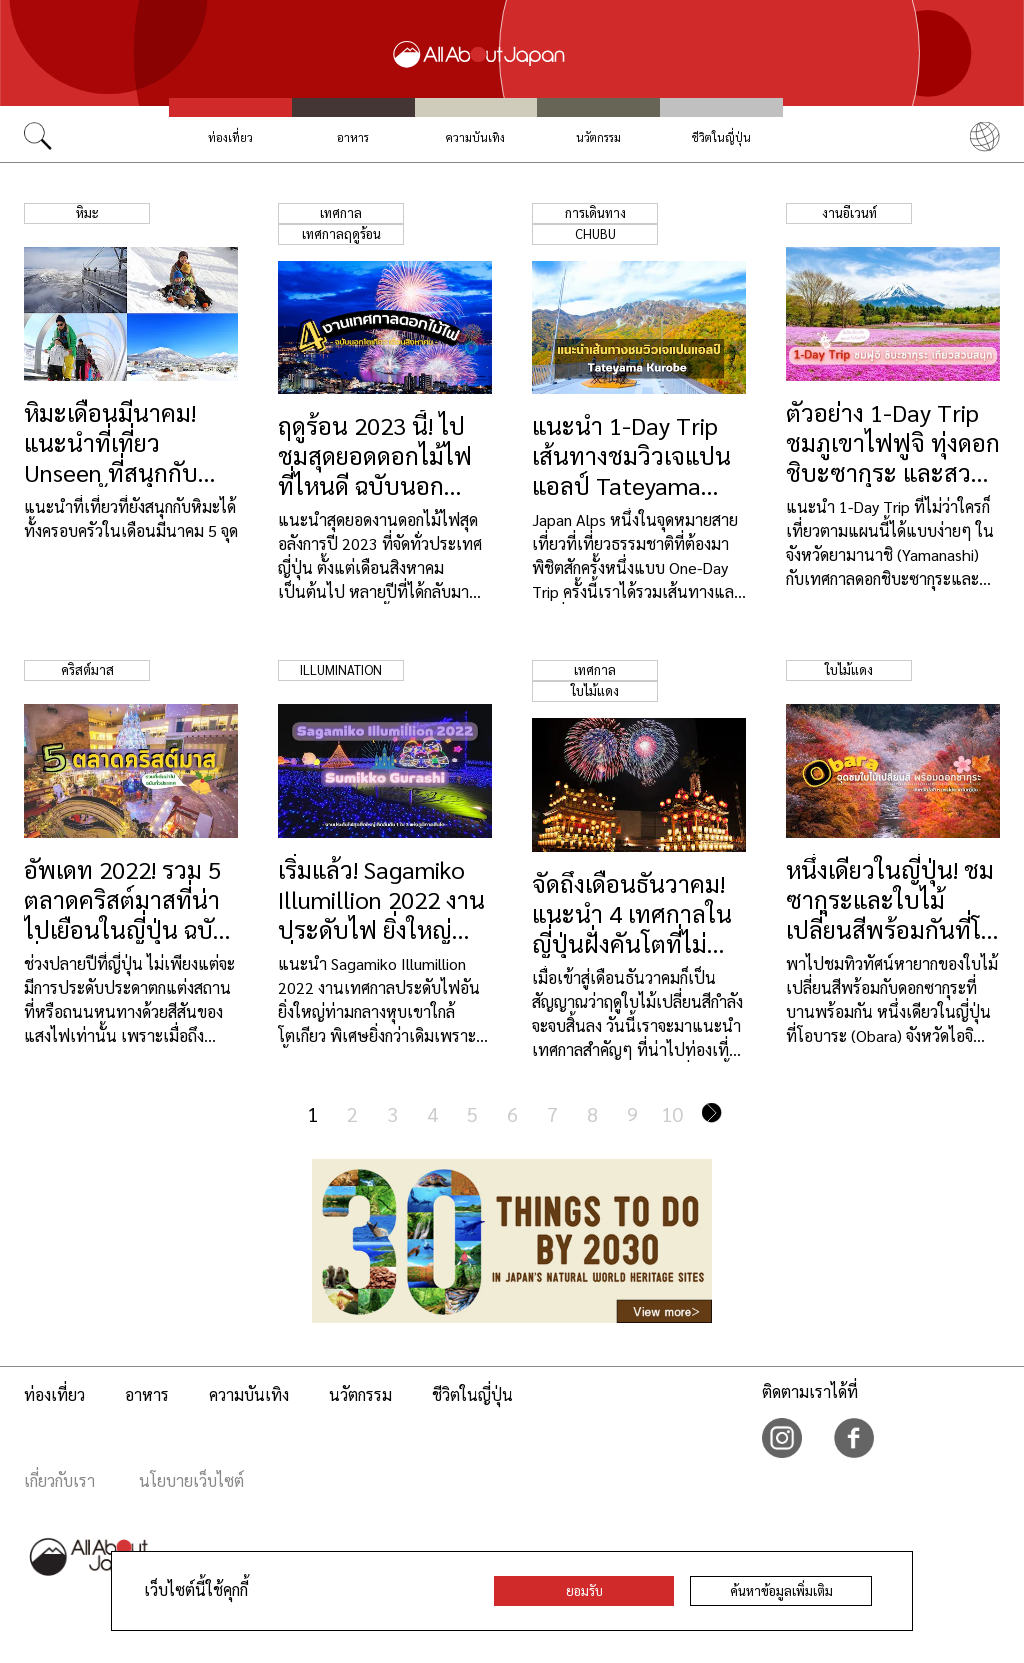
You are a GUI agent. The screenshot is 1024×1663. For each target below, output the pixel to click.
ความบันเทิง (475, 137)
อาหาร (353, 137)
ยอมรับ (584, 1590)
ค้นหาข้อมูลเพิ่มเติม (781, 1590)
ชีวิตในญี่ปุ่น (721, 137)
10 (672, 1114)
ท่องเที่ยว (230, 137)
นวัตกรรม (598, 137)
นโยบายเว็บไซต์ (191, 1480)
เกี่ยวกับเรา (59, 1480)
